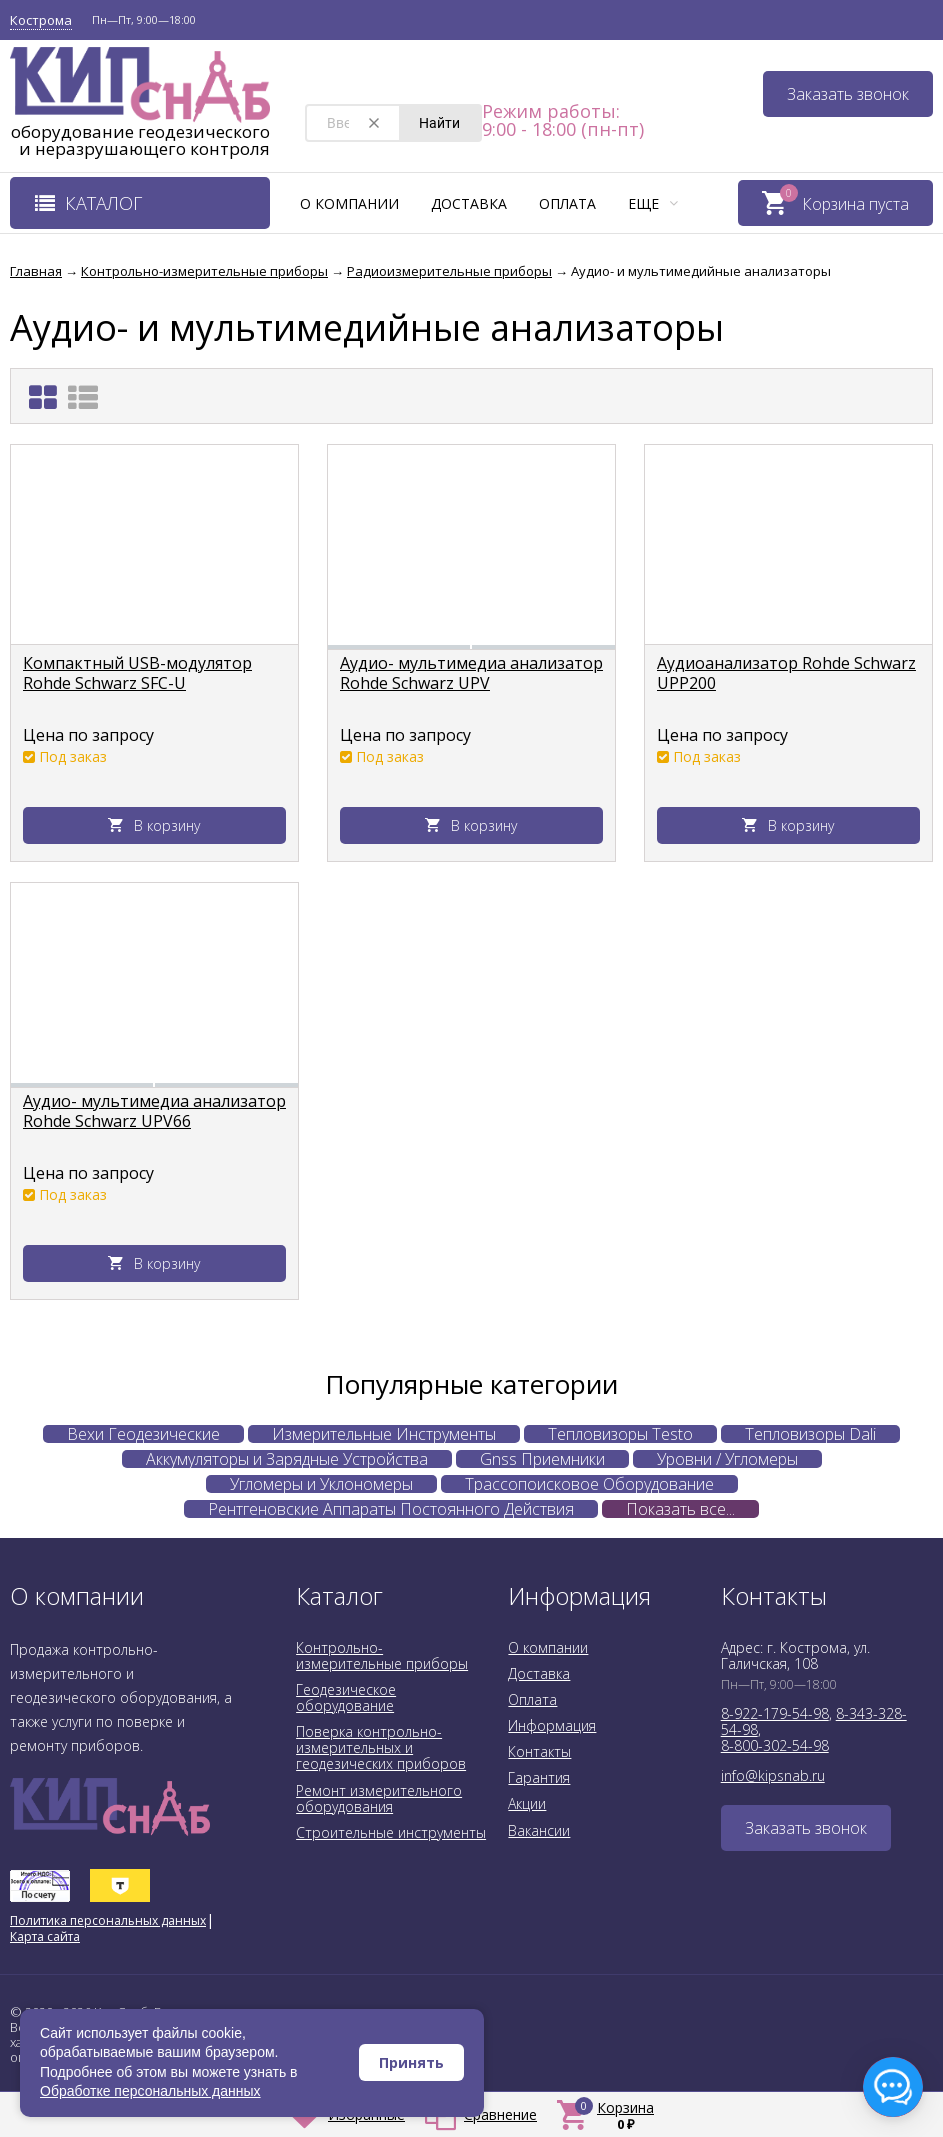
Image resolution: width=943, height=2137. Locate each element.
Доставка (469, 203)
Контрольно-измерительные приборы (382, 1655)
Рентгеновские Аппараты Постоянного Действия (391, 1509)
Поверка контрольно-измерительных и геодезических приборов (381, 1747)
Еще (653, 203)
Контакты (539, 1751)
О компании (349, 203)
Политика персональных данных (108, 1920)
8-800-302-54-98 (775, 1745)
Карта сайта (45, 1936)
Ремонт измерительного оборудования (379, 1798)
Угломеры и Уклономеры (321, 1484)
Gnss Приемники (542, 1459)
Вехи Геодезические (143, 1434)
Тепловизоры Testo (620, 1434)
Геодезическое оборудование (346, 1697)
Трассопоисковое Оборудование (589, 1484)
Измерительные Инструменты (384, 1434)
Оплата (567, 203)
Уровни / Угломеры (727, 1459)
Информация (552, 1725)
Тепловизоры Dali (810, 1434)
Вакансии (539, 1830)
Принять (411, 2062)
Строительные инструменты (391, 1832)
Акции (527, 1803)
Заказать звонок (848, 94)
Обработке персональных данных (150, 2091)
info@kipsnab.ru (773, 1775)
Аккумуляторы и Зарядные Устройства (287, 1459)
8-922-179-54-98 (775, 1713)
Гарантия (539, 1777)
